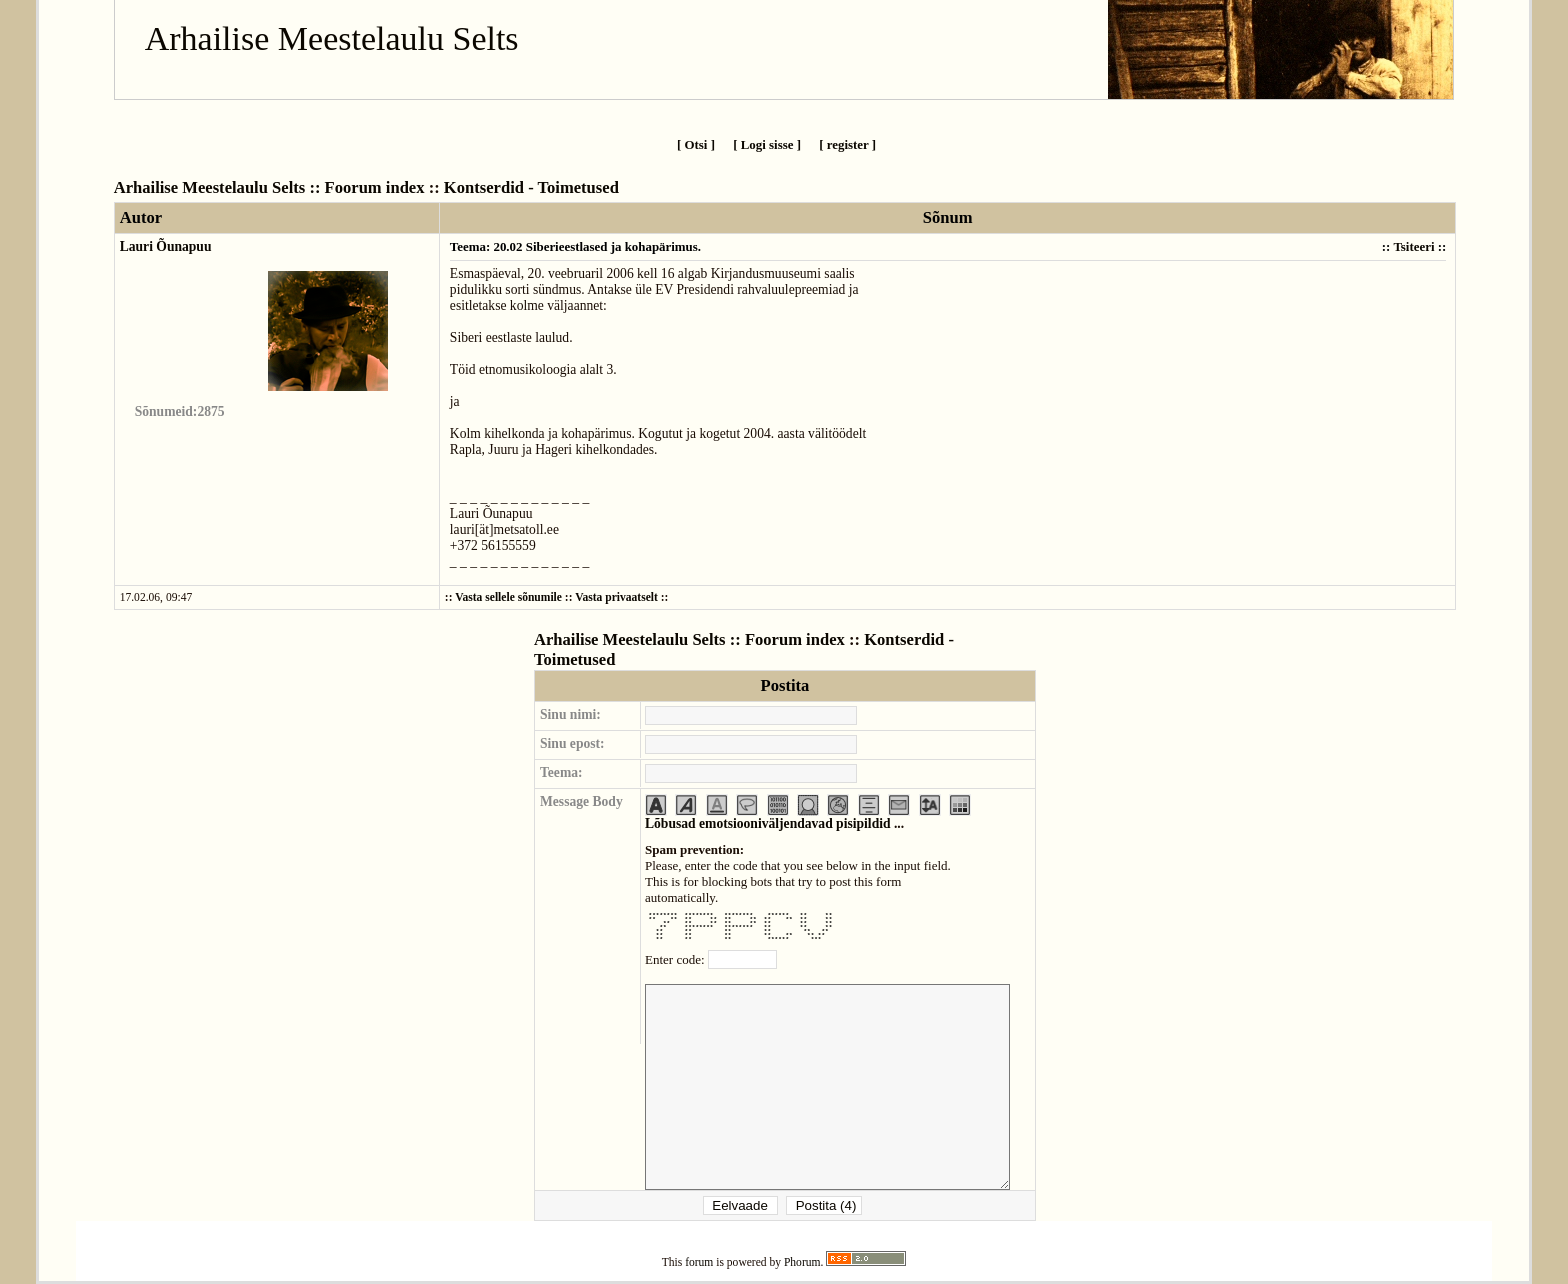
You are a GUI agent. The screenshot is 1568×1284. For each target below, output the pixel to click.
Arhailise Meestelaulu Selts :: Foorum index (269, 187)
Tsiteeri (1413, 246)
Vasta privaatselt (616, 597)
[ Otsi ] (696, 144)
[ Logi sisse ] (767, 144)
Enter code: (676, 959)
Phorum (802, 1262)
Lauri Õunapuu (166, 246)
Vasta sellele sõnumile (508, 597)
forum (699, 1262)
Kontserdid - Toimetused (531, 187)
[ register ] (847, 144)
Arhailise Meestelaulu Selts (332, 38)
